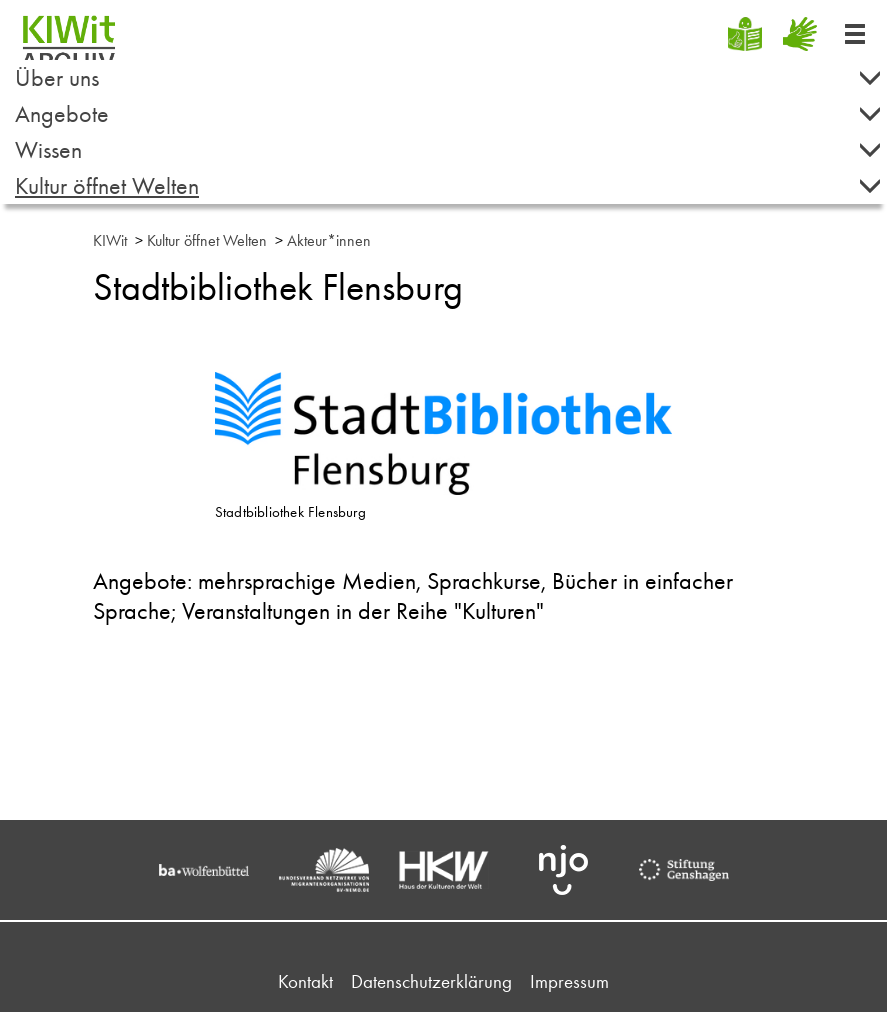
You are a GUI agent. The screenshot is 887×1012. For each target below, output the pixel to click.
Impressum (569, 981)
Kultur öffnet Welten (448, 185)
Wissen (448, 149)
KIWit (110, 240)
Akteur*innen (329, 240)
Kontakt (305, 981)
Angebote (448, 113)
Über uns (448, 77)
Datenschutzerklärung (431, 981)
